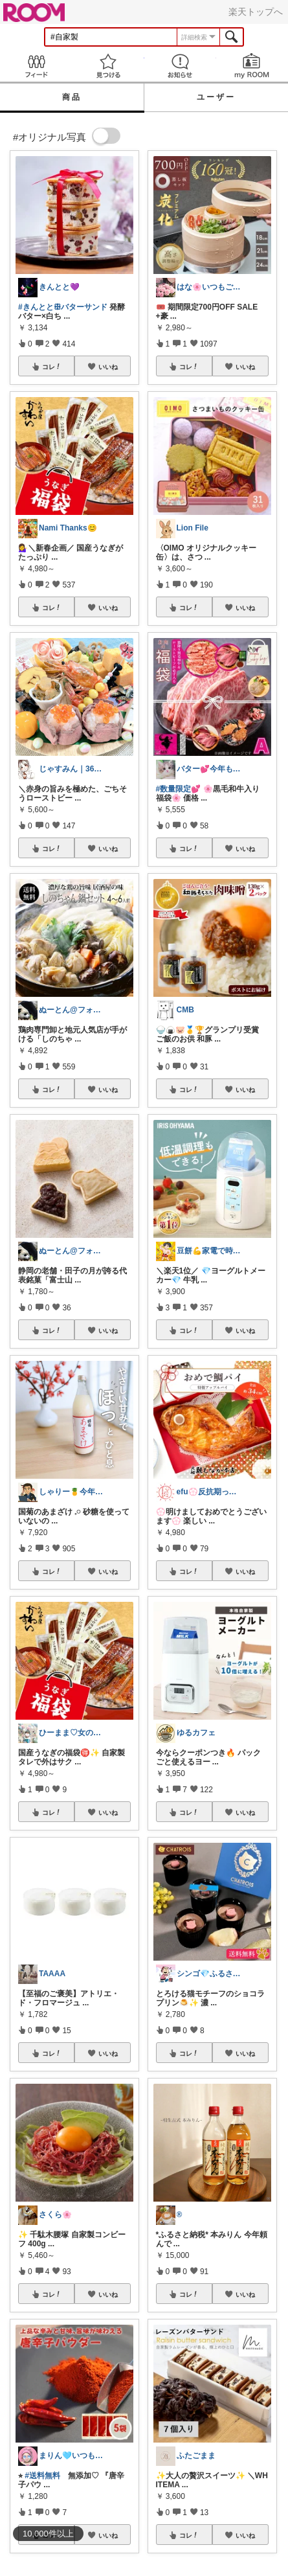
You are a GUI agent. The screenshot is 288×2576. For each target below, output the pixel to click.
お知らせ (180, 66)
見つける (108, 66)
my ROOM (252, 66)
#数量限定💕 (178, 788)
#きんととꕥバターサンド (62, 307)
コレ (51, 366)
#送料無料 (42, 2475)
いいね (108, 366)
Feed (36, 66)
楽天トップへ (255, 11)
